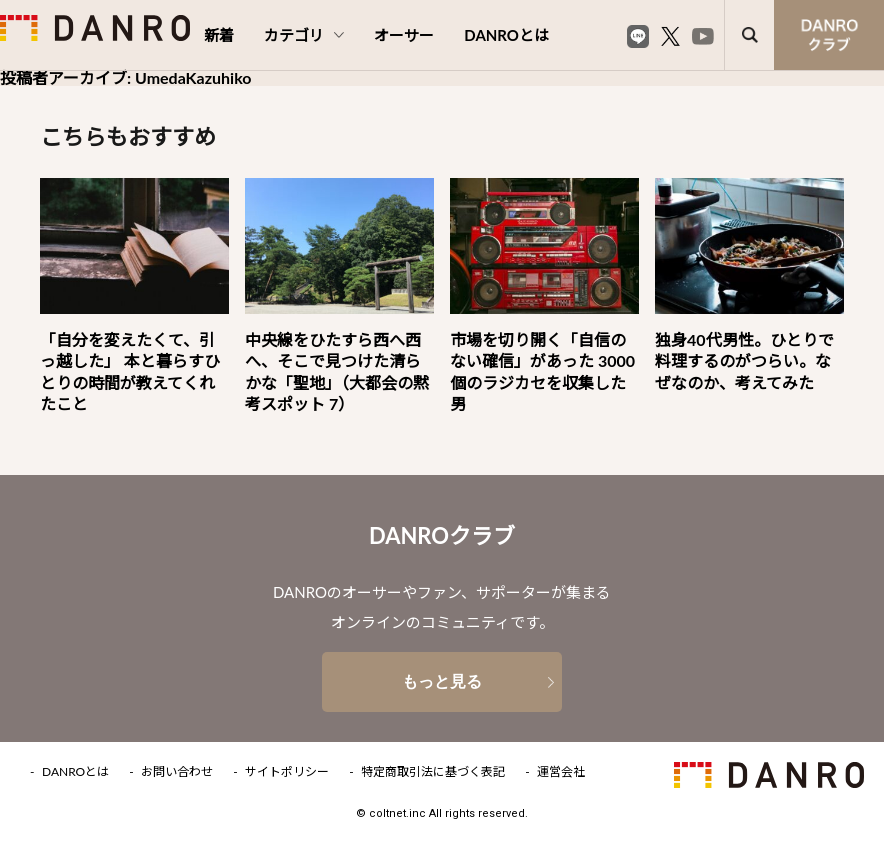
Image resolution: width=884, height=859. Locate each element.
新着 (219, 35)
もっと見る (442, 681)
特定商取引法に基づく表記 (433, 772)
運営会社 (561, 772)
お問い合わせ (177, 772)
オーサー (404, 35)
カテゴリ (304, 35)
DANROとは (506, 35)
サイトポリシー (287, 772)
